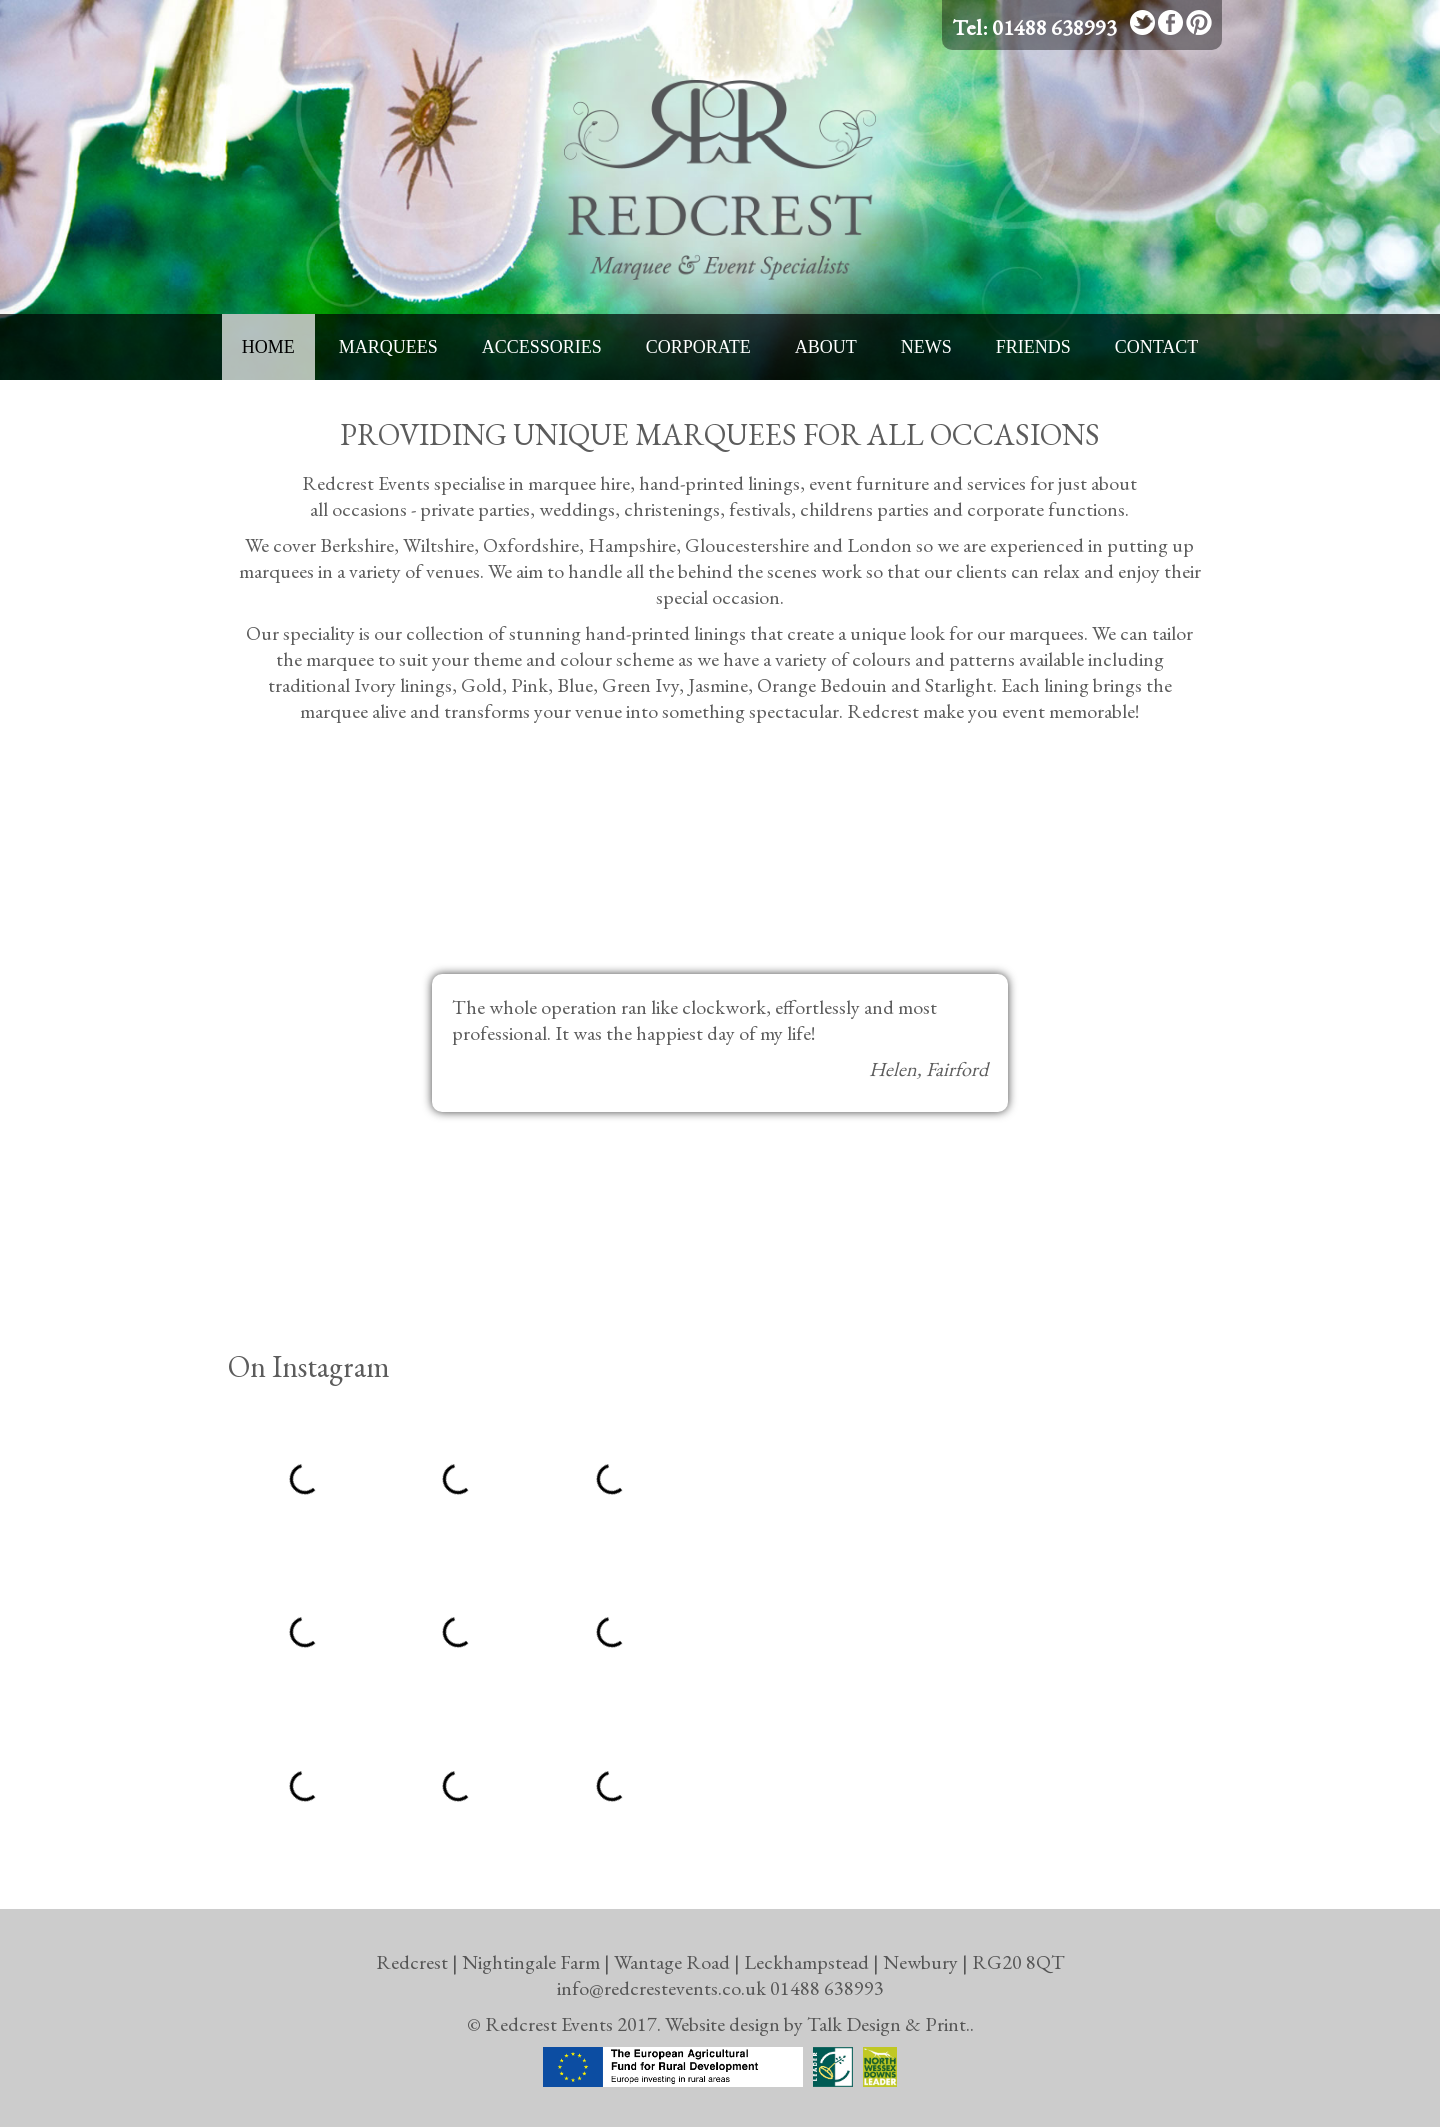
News (926, 347)
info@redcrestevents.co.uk (661, 1988)
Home (268, 347)
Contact (1157, 347)
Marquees (388, 347)
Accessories (542, 347)
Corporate (698, 347)
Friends (1033, 347)
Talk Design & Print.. (890, 2024)
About (826, 347)
